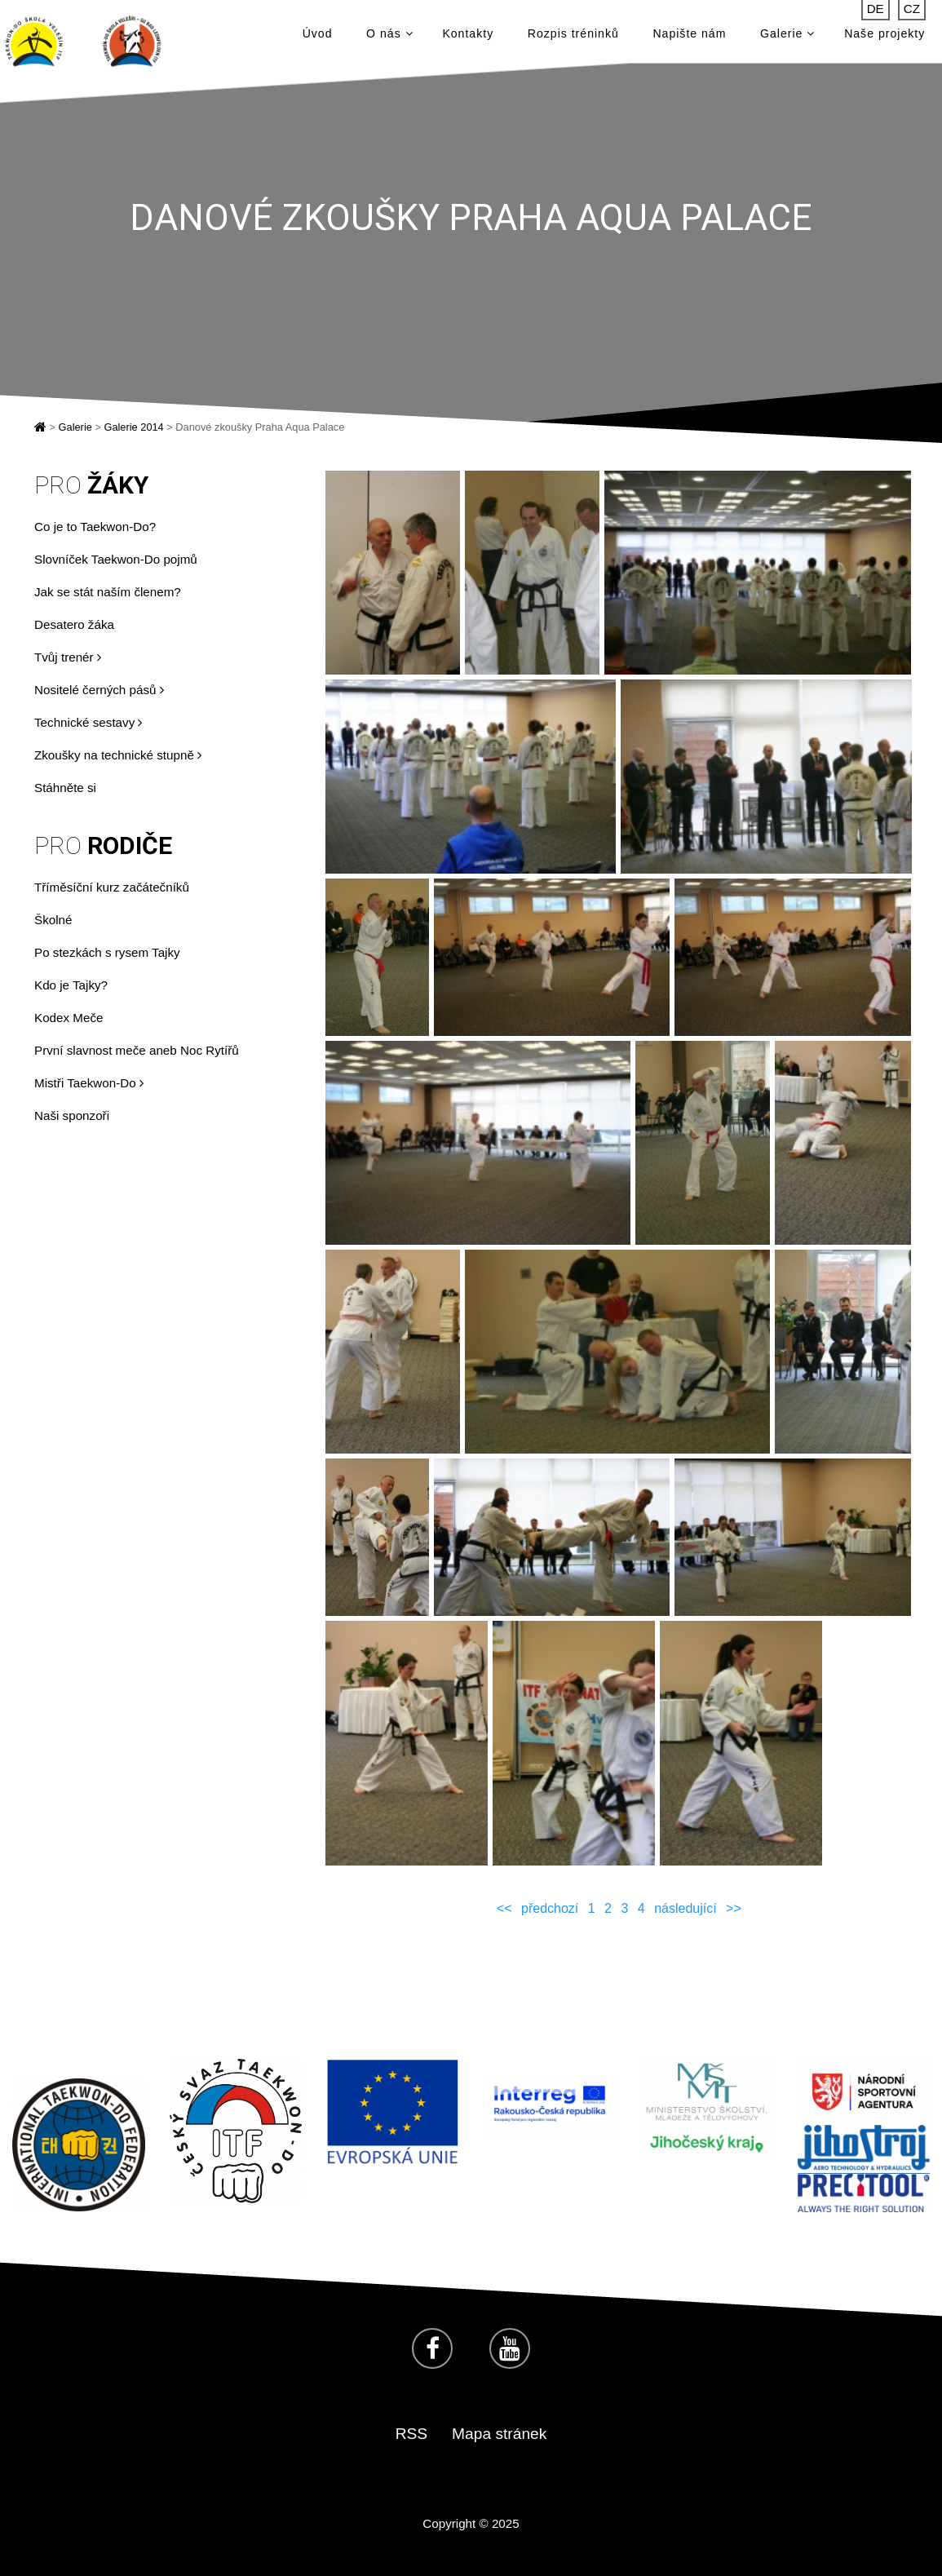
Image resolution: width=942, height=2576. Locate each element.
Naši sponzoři (71, 1115)
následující (685, 1908)
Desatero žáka (74, 624)
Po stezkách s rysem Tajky (107, 952)
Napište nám (689, 34)
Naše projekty (884, 34)
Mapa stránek (499, 2433)
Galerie (787, 34)
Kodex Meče (68, 1018)
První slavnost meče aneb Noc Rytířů (136, 1050)
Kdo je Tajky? (71, 985)
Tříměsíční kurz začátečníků (111, 887)
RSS (411, 2433)
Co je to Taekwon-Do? (95, 526)
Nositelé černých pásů (99, 690)
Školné (53, 920)
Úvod (318, 34)
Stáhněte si (65, 787)
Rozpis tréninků (573, 34)
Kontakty (467, 34)
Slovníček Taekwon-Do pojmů (115, 559)
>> (733, 1908)
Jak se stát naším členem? (107, 592)
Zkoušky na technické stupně (117, 755)
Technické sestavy (88, 722)
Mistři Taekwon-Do (89, 1083)
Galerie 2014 (133, 427)
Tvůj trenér (67, 657)
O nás (389, 34)
